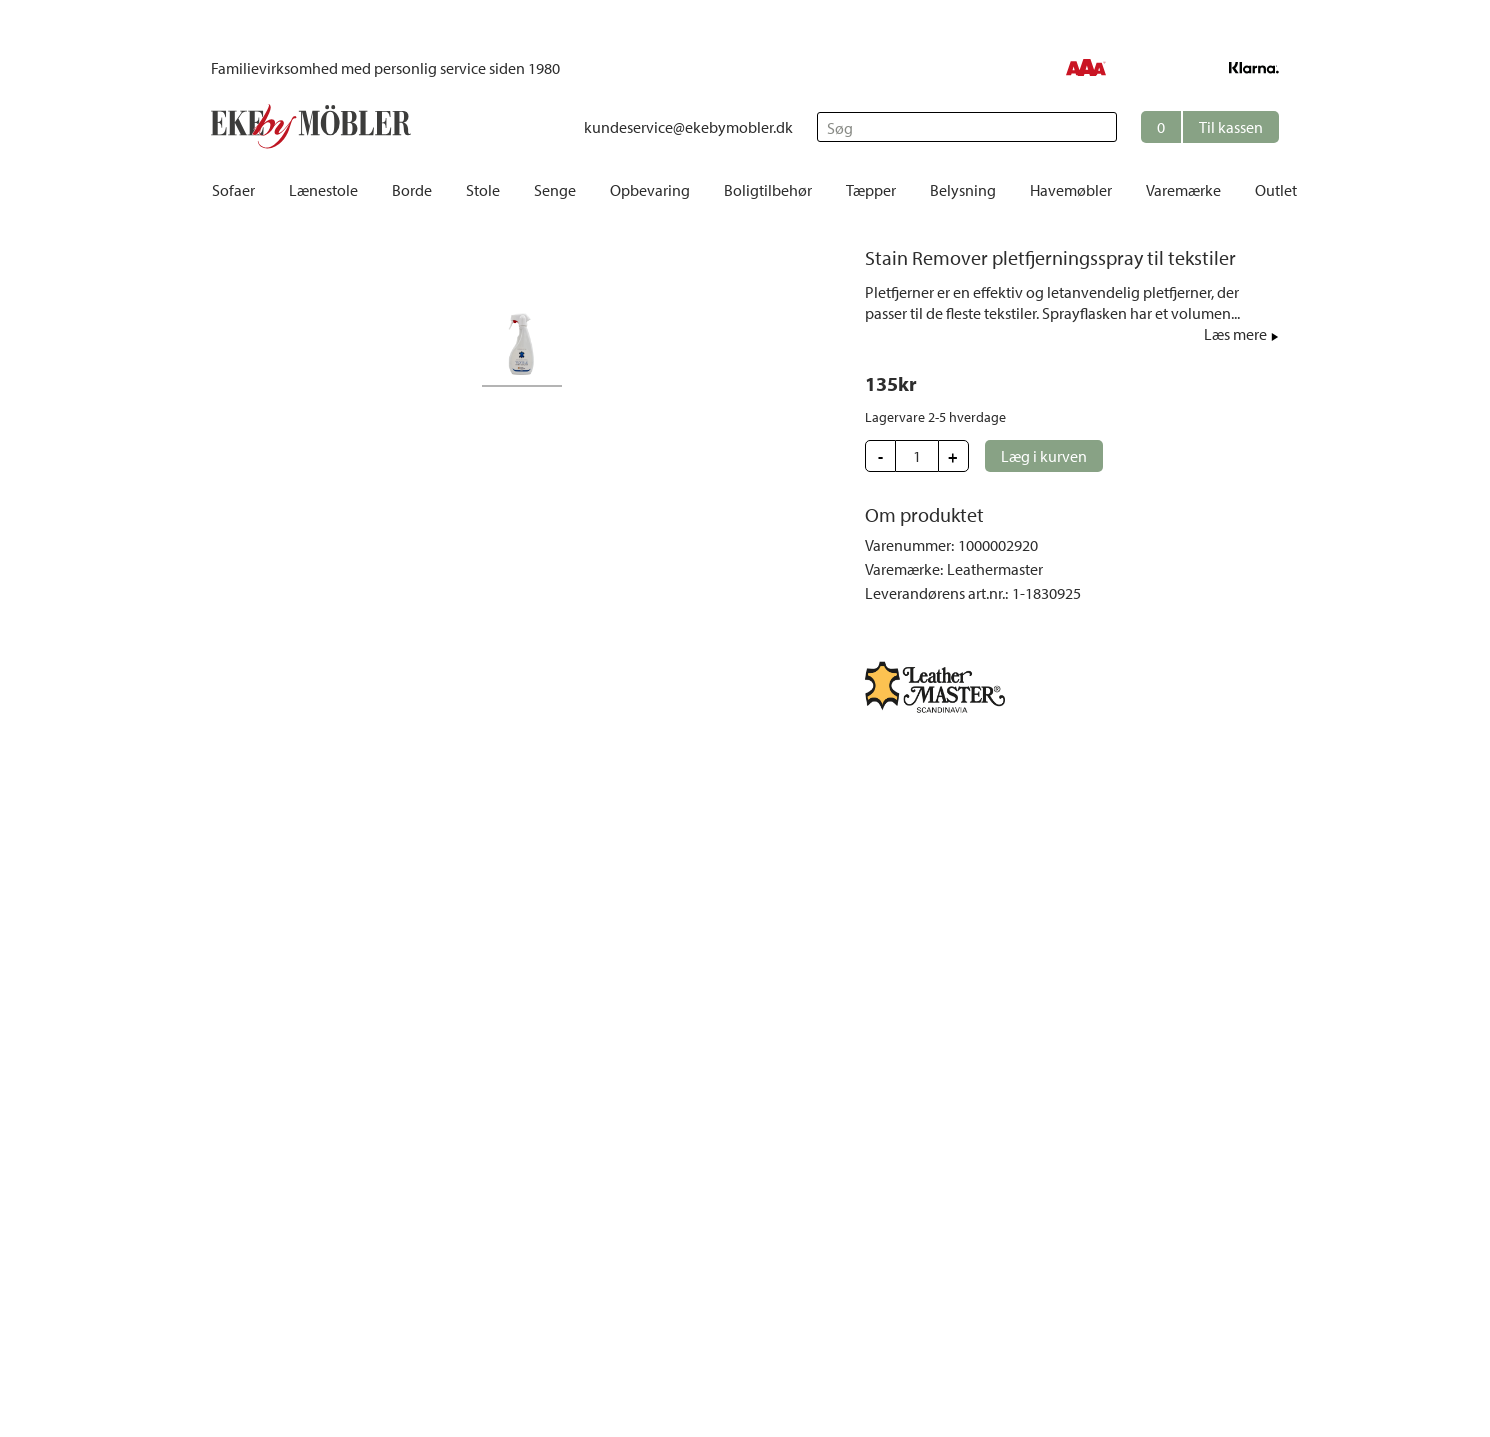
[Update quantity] (917, 456)
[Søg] (967, 127)
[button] (1210, 127)
